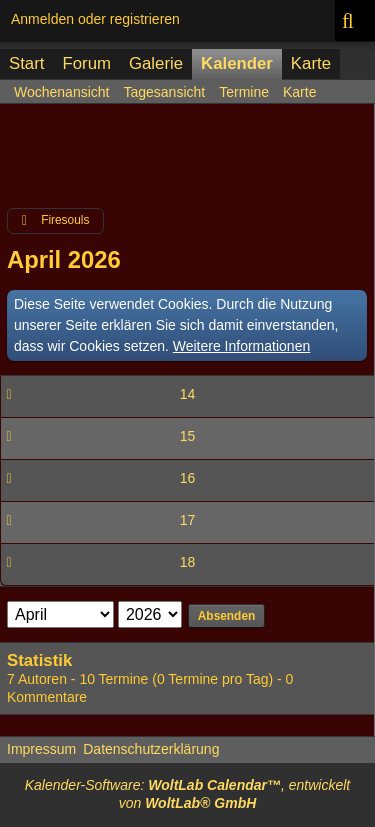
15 (188, 436)
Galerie (156, 63)
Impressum (41, 749)
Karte (311, 63)
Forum (86, 63)
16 (188, 478)
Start (26, 63)
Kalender (237, 63)
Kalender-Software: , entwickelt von (188, 794)
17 (188, 520)
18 (188, 562)
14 (188, 394)
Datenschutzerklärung (151, 749)
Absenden (226, 616)
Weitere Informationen (241, 346)
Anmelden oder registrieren (95, 19)
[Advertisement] (187, 164)
